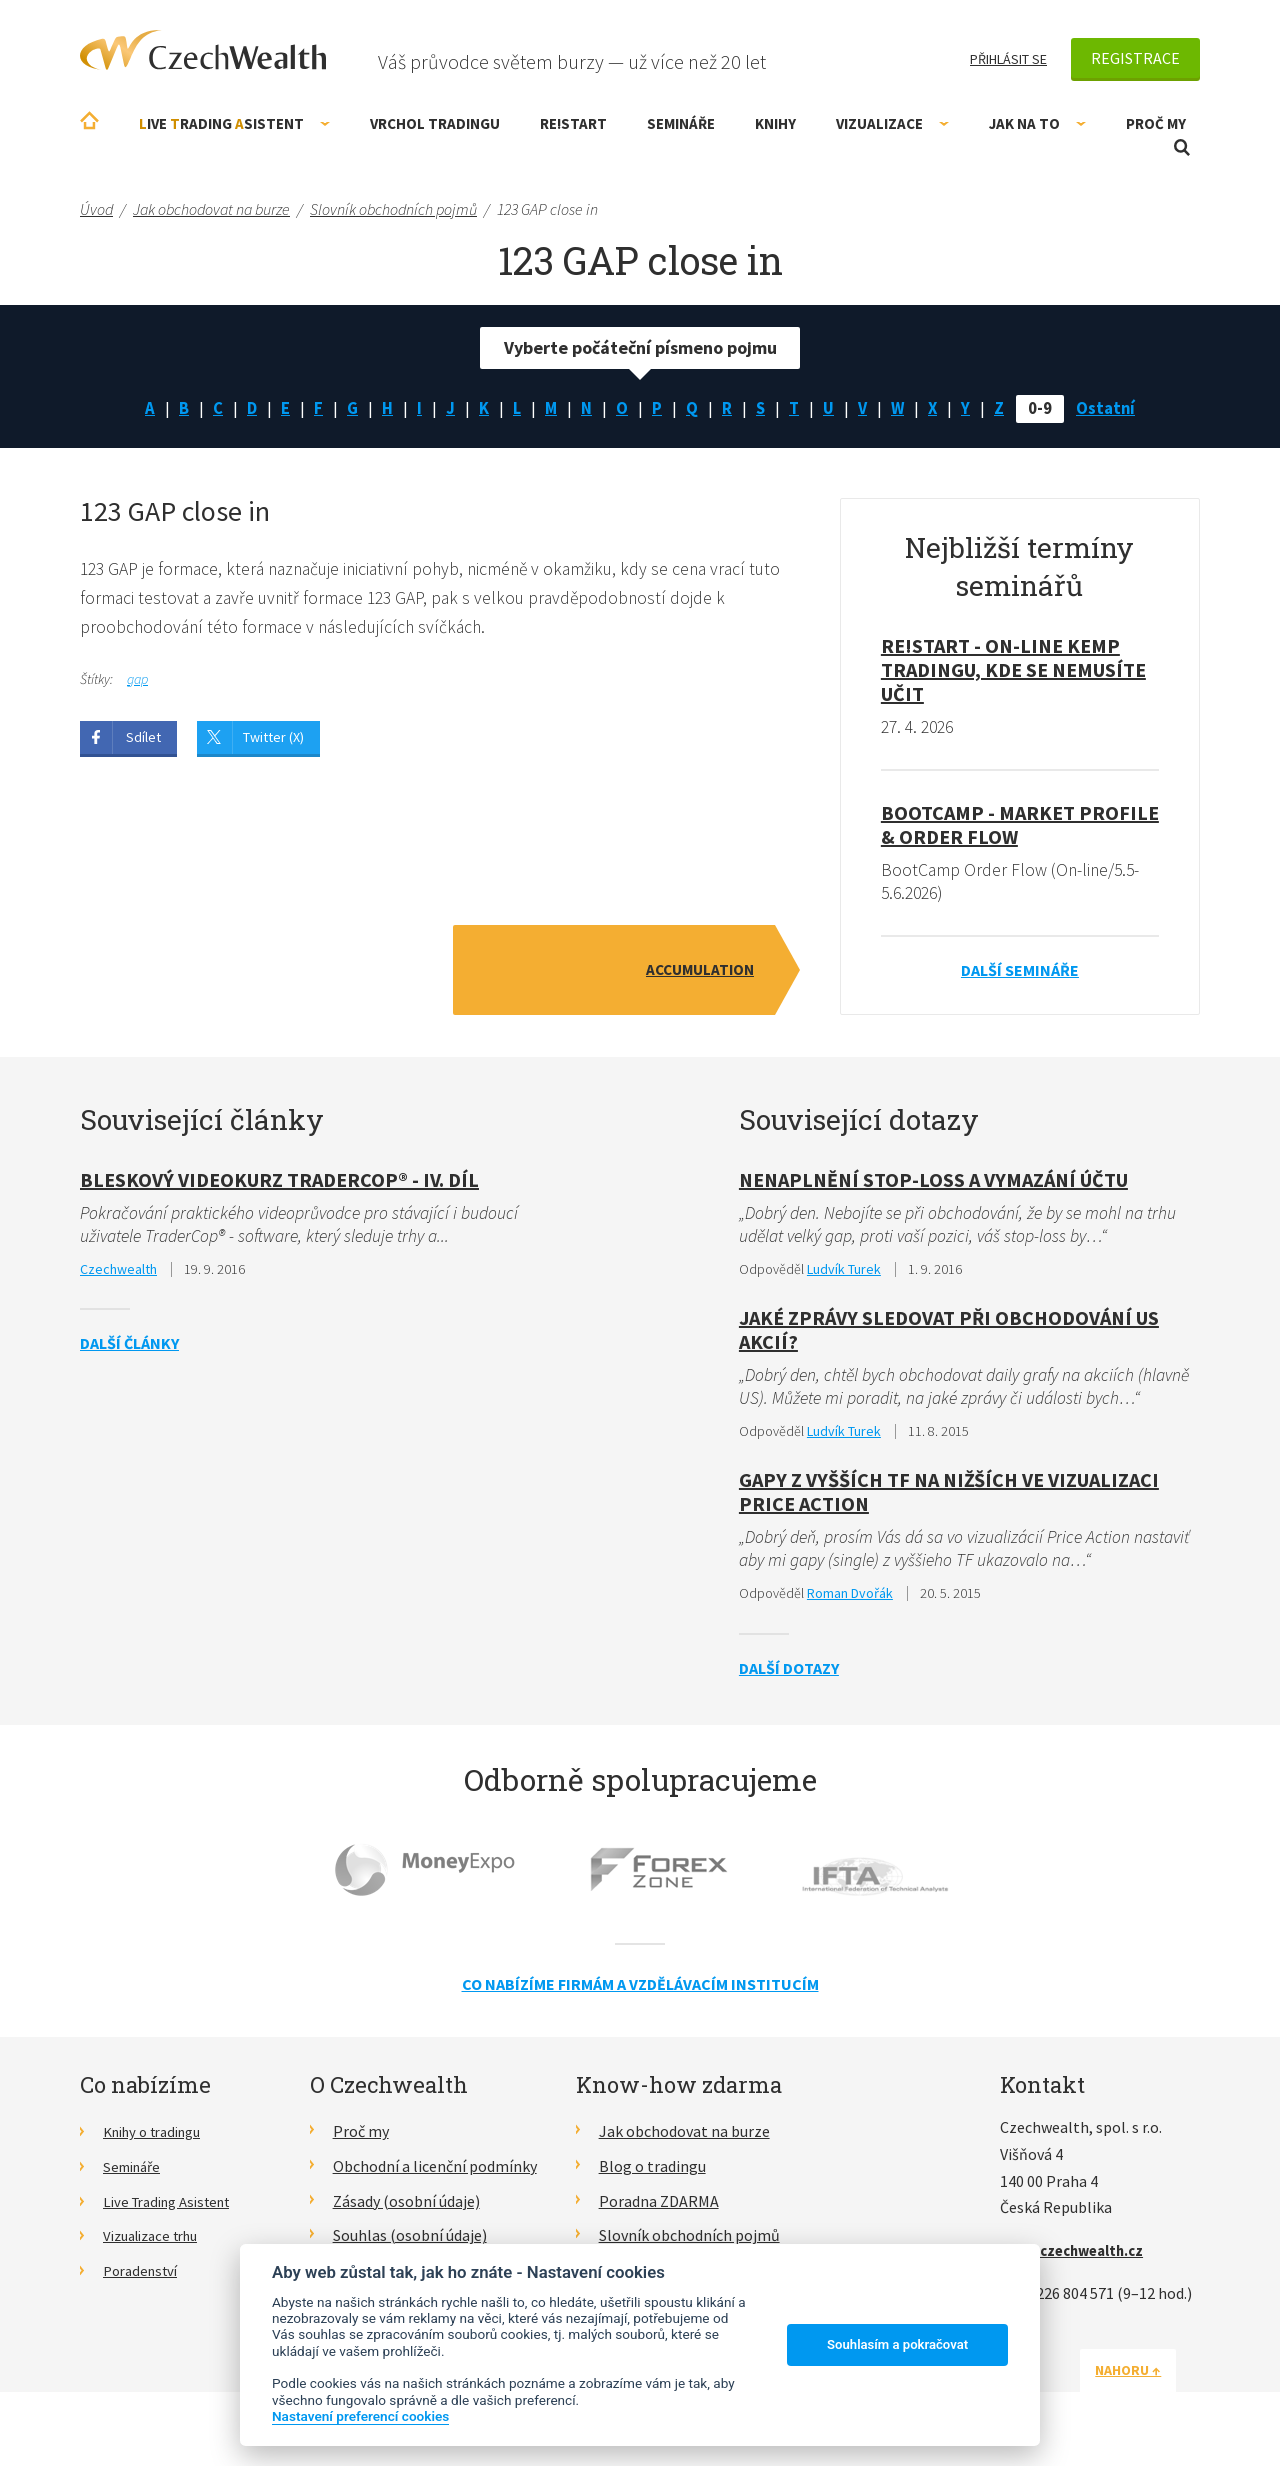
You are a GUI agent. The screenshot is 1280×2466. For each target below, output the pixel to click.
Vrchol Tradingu (435, 123)
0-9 (1048, 409)
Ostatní (1116, 409)
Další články (129, 1349)
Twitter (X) (273, 741)
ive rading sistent (234, 123)
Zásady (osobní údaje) (406, 2208)
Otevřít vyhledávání (1182, 147)
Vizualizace (892, 123)
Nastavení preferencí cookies (360, 2416)
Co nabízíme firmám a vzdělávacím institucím (640, 1991)
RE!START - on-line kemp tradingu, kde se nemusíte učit (1013, 672)
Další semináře (1020, 974)
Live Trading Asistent (175, 2208)
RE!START (573, 123)
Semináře (681, 123)
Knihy (775, 123)
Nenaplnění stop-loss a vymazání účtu (933, 1183)
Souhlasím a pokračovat (897, 2344)
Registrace (1135, 58)
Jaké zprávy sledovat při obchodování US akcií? (949, 1335)
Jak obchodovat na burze (684, 2138)
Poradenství (144, 2277)
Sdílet (143, 741)
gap (137, 683)
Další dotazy (789, 1675)
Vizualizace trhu (157, 2242)
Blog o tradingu (652, 2173)
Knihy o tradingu (159, 2138)
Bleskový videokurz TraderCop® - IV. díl (279, 1183)
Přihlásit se (1008, 59)
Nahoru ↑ (1152, 2377)
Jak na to (1037, 123)
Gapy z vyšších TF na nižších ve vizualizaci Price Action (949, 1498)
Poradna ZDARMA (659, 2208)
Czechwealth (118, 1274)
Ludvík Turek (844, 1274)
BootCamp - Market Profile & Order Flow (1020, 827)
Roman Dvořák (850, 1601)
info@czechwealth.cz (1079, 2257)
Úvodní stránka (89, 120)
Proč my (1156, 123)
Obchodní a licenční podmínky (435, 2173)
